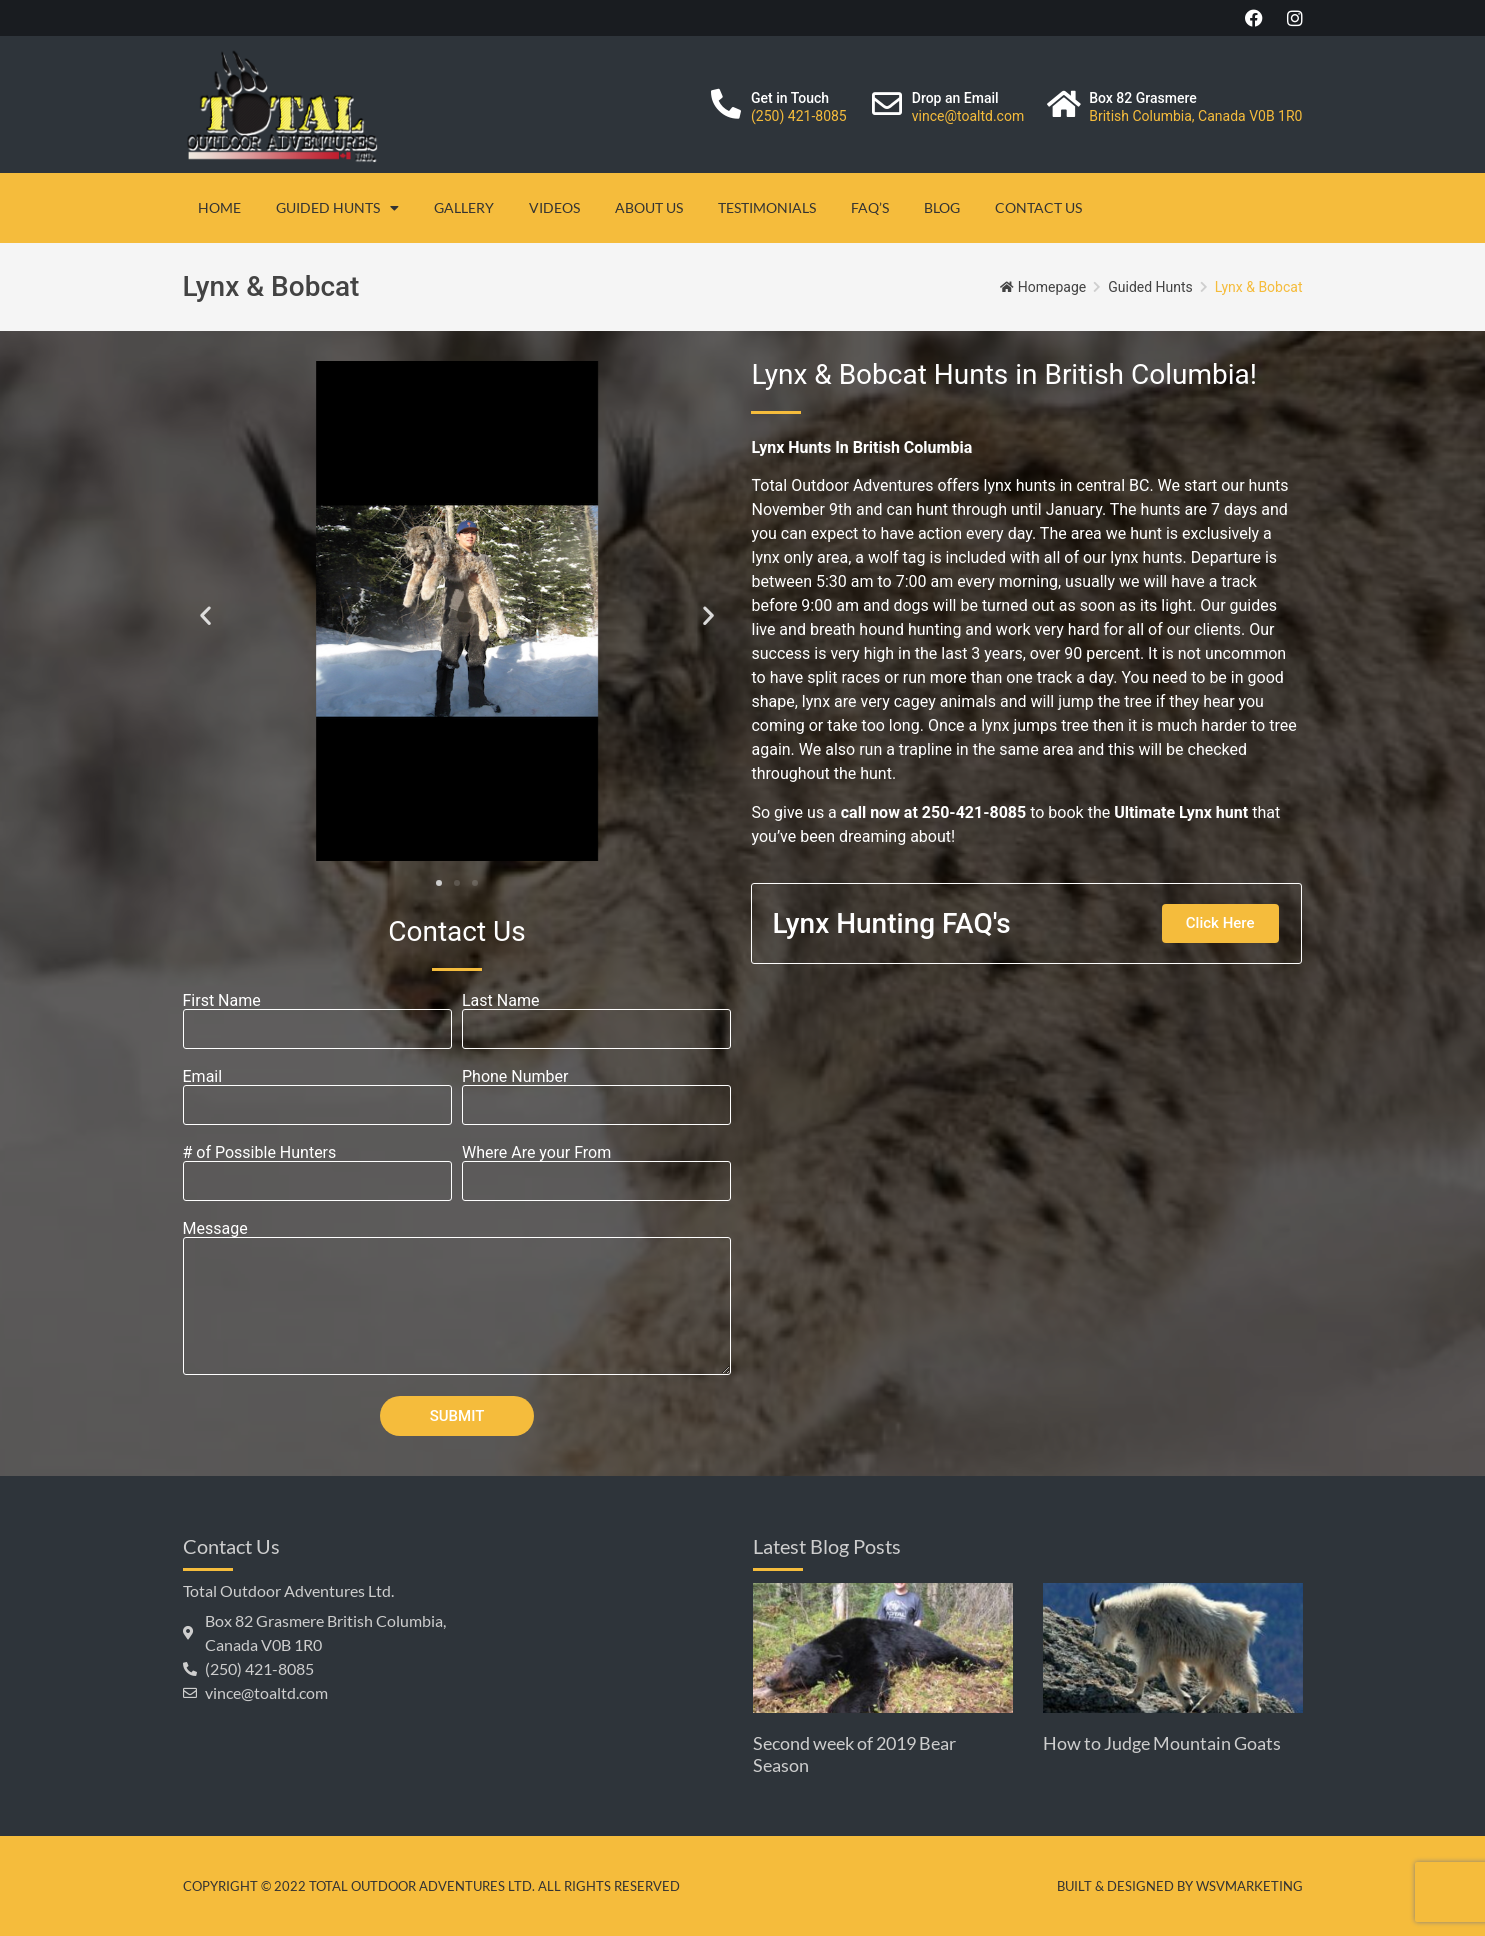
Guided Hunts (337, 208)
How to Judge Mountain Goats (1162, 1743)
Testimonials (767, 207)
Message (215, 1229)
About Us (649, 207)
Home (219, 207)
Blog (942, 207)
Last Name (500, 1001)
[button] (205, 614)
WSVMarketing (1249, 1886)
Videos (554, 207)
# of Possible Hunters (260, 1153)
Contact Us (1038, 207)
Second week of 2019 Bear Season (854, 1754)
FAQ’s (870, 207)
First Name (222, 1001)
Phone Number (515, 1077)
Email (203, 1077)
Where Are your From (536, 1153)
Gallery (464, 207)
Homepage (1052, 287)
